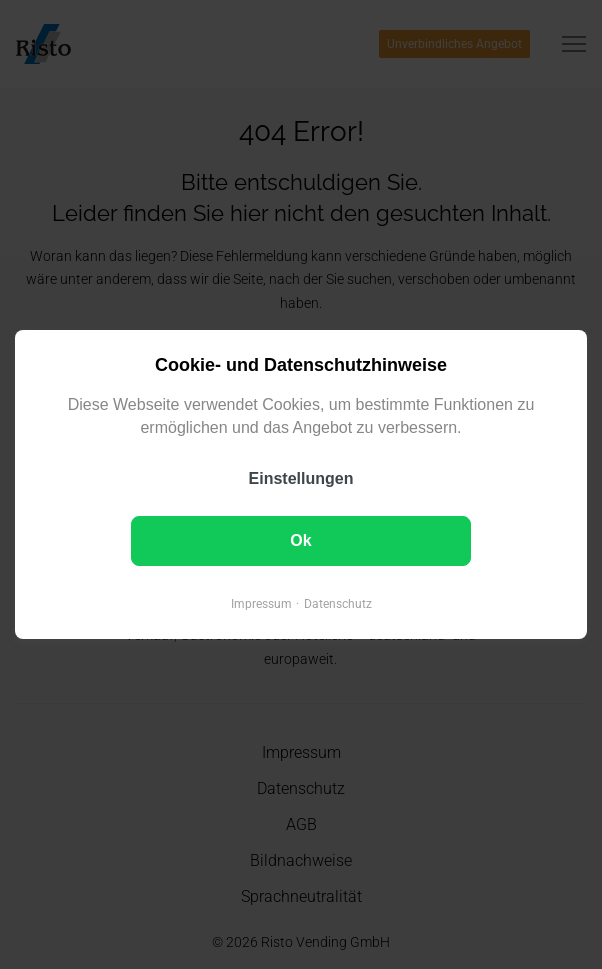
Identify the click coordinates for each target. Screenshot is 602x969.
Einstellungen (301, 478)
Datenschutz (338, 604)
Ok (300, 540)
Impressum (261, 604)
